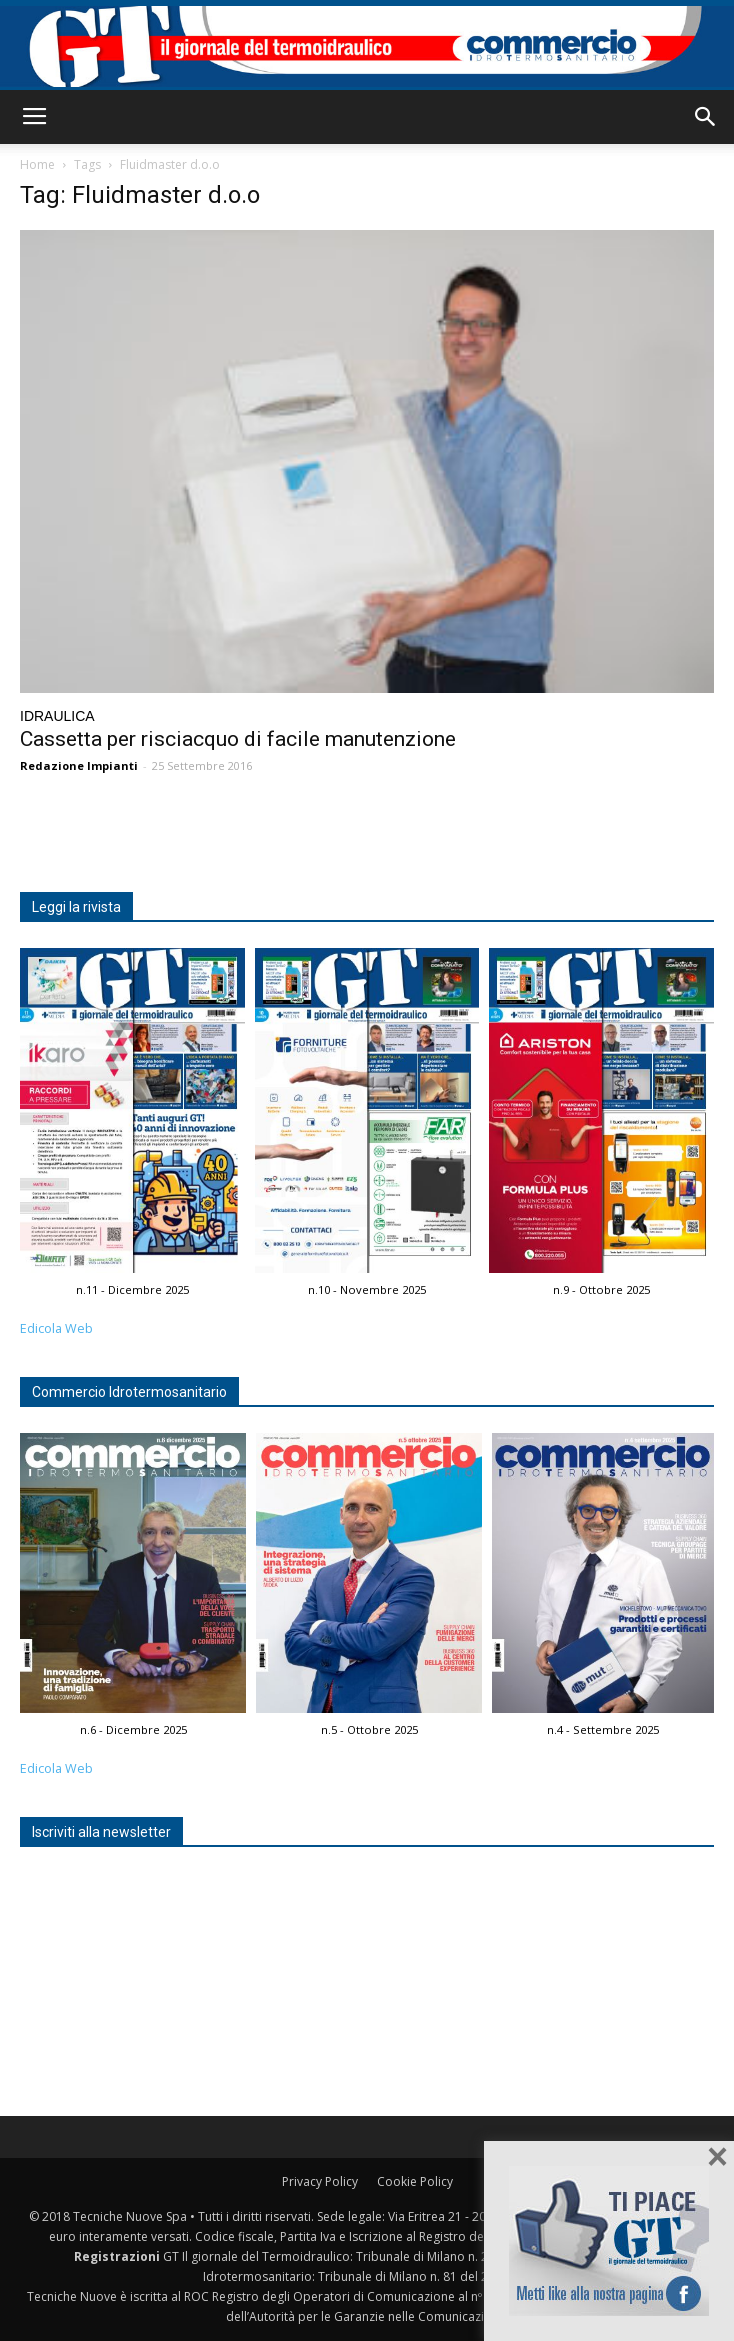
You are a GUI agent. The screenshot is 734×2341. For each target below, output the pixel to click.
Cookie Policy (415, 2181)
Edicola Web (56, 1328)
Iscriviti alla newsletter (101, 1832)
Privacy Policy (320, 2181)
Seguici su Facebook (609, 2241)
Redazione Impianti (79, 765)
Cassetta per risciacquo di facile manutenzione (238, 739)
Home (37, 164)
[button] (706, 117)
